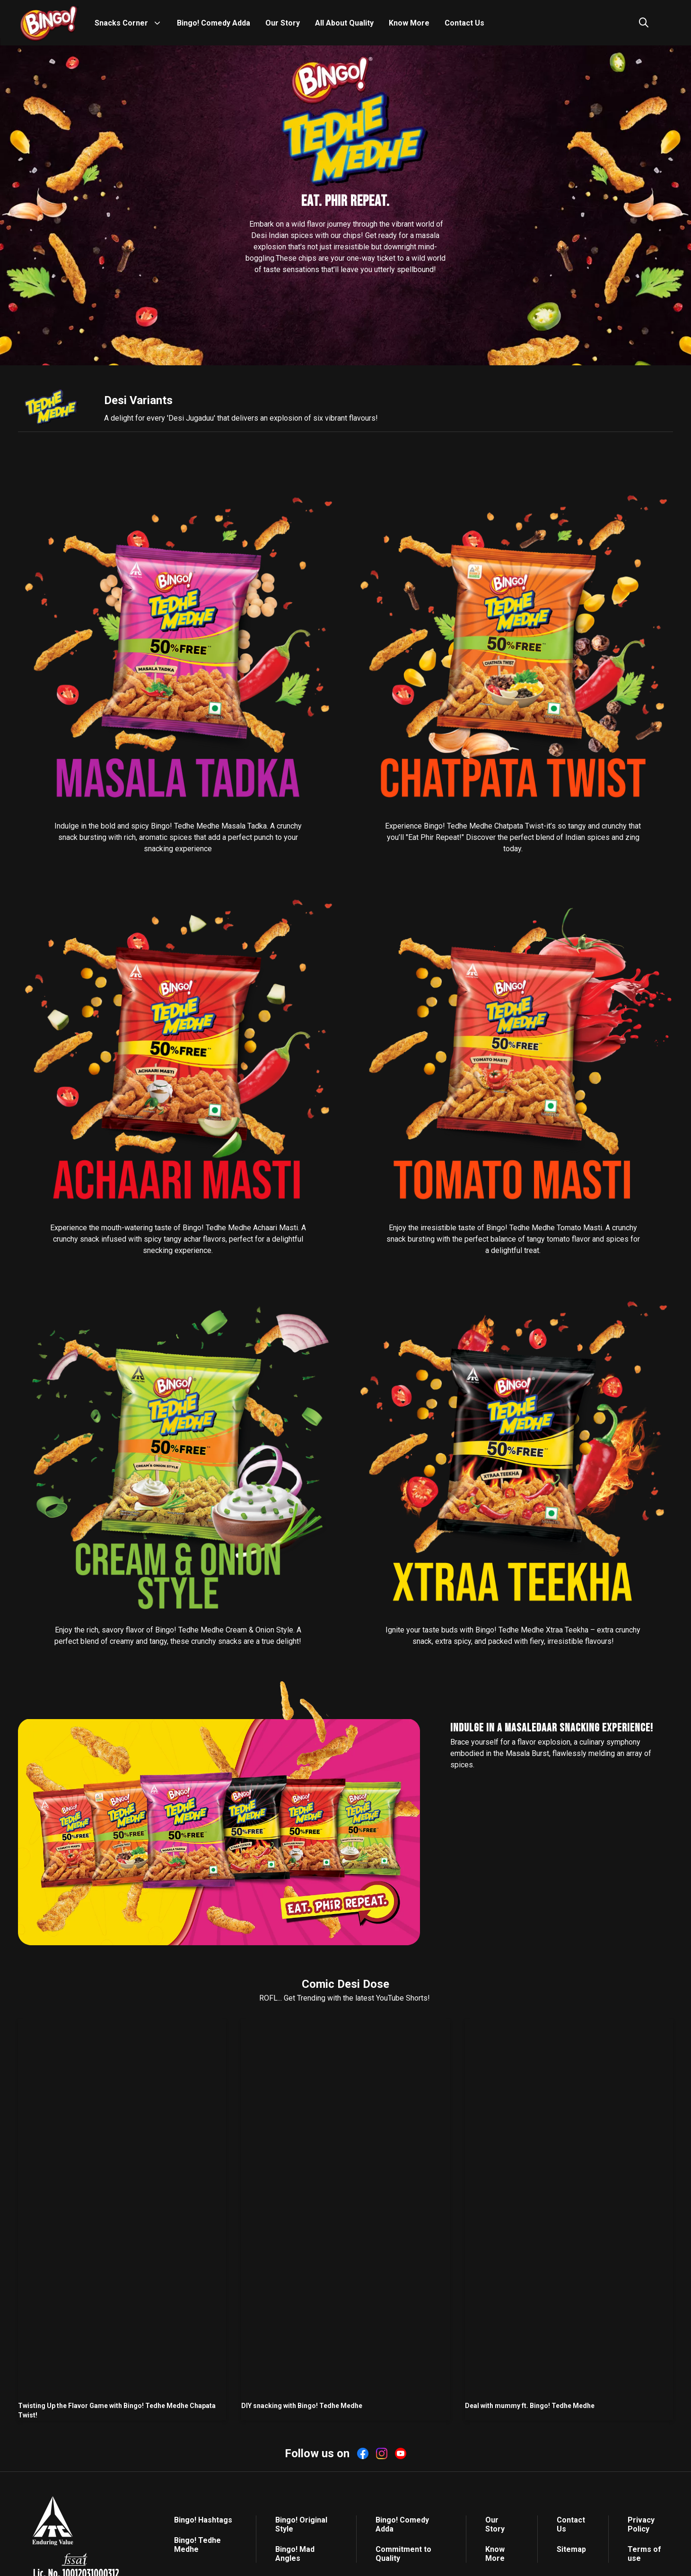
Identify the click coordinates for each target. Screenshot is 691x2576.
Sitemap (571, 2549)
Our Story (282, 22)
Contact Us (464, 22)
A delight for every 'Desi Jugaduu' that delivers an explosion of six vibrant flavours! (241, 418)
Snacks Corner (121, 22)
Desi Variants (138, 400)
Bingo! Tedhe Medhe (197, 2545)
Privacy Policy (641, 2524)
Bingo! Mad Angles (295, 2554)
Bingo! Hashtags (203, 2519)
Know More (409, 22)
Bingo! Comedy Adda (213, 22)
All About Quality (344, 22)
